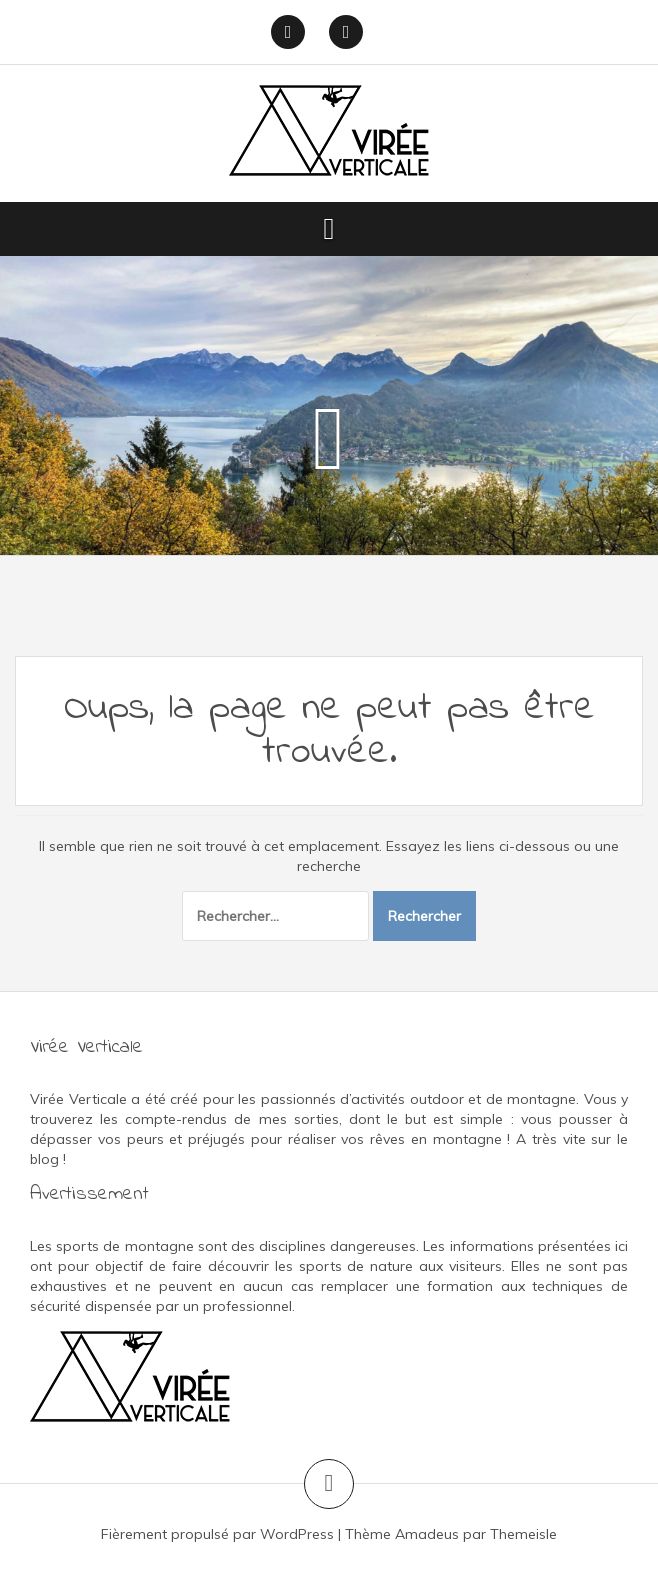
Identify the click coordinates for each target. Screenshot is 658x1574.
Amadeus (427, 1534)
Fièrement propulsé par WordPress (217, 1534)
